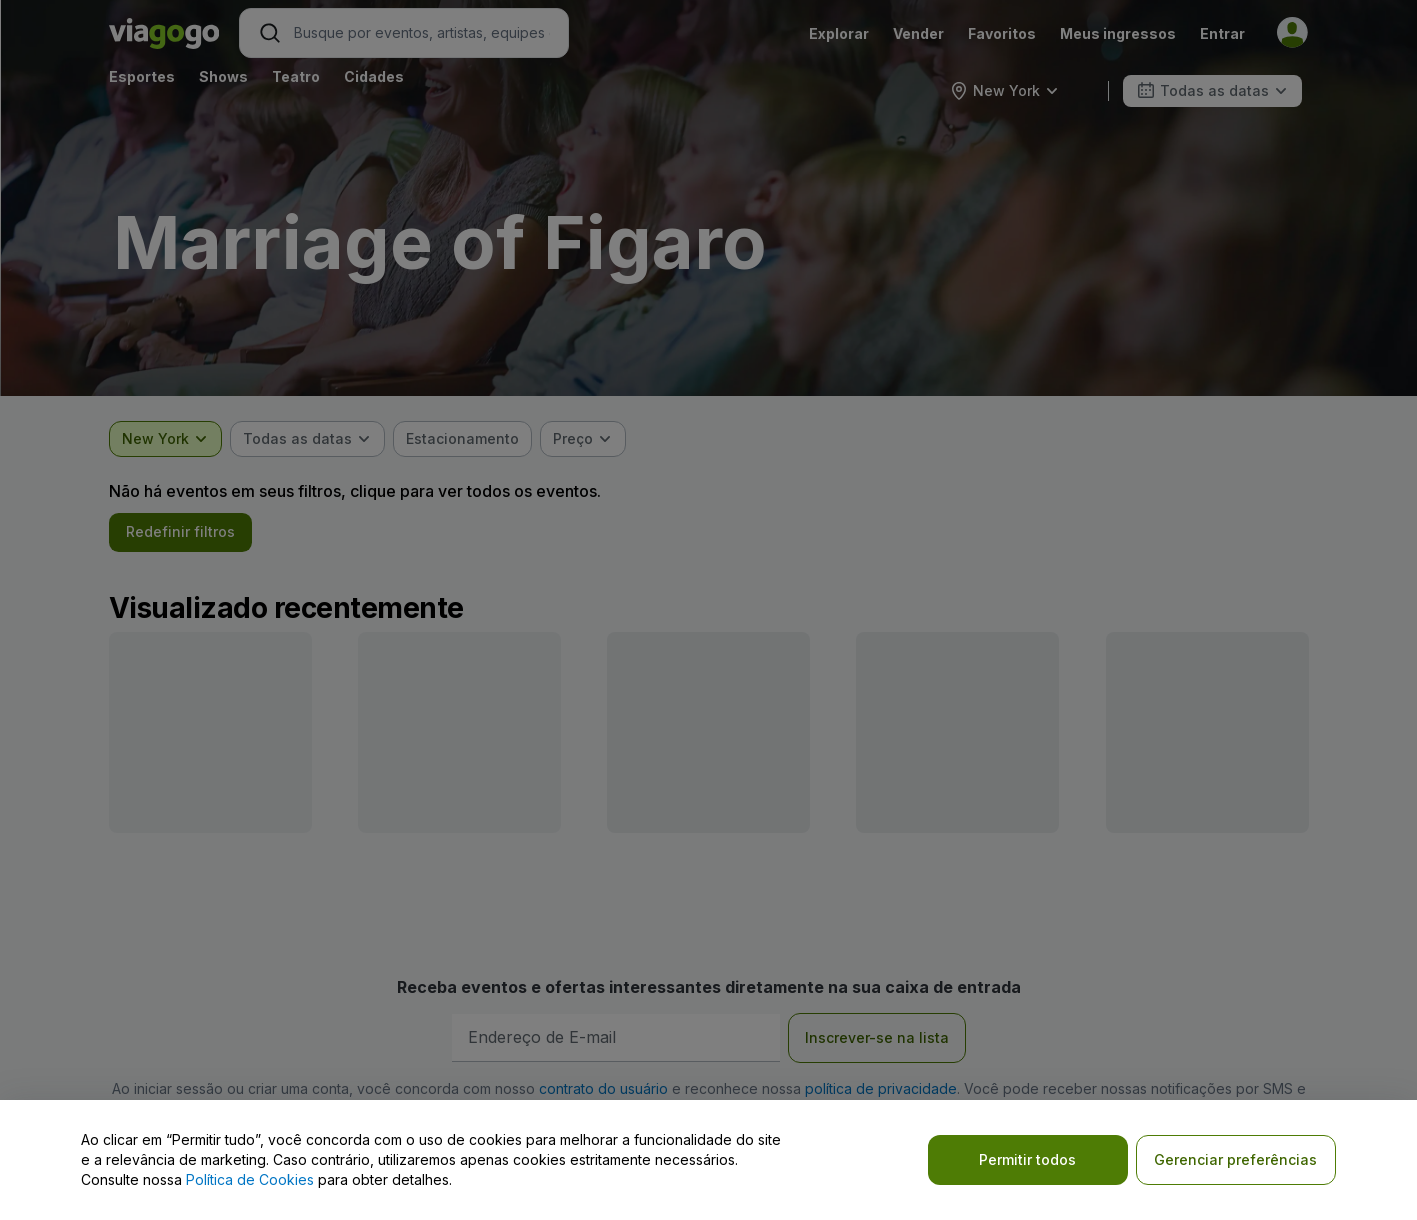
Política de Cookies (250, 1179)
